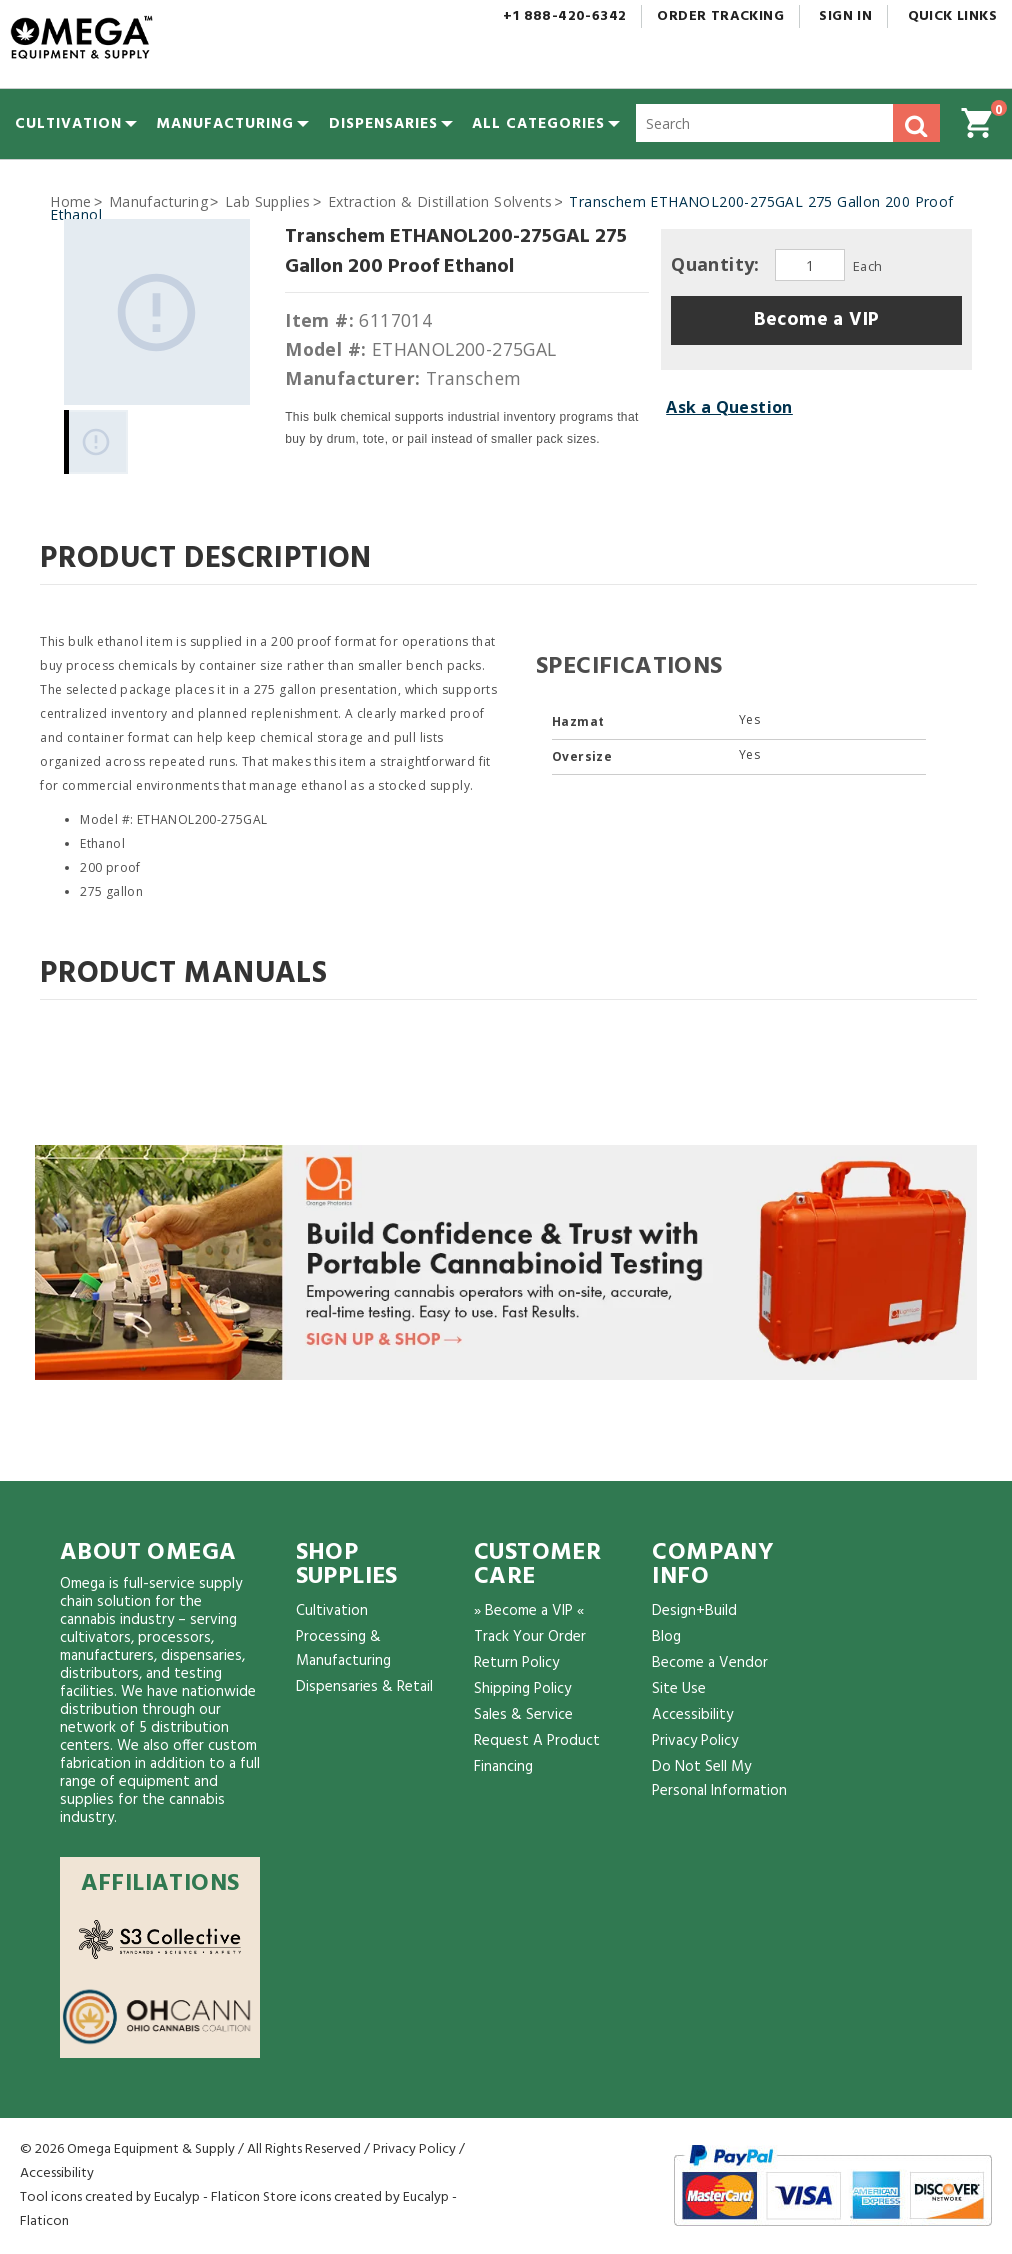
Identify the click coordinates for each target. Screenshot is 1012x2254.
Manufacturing (158, 201)
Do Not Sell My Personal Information (719, 1779)
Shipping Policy (522, 1689)
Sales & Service (523, 1715)
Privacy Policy (695, 1741)
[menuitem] (68, 124)
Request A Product (537, 1741)
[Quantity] (810, 265)
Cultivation (332, 1611)
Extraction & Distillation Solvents (440, 201)
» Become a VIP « (529, 1611)
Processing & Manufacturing (343, 1649)
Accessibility (692, 1715)
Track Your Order (530, 1637)
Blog (666, 1637)
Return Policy (516, 1663)
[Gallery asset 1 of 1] (157, 312)
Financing (503, 1767)
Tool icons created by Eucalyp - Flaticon (140, 2197)
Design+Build (694, 1611)
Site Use (679, 1689)
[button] (538, 124)
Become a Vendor (710, 1663)
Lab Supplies (268, 201)
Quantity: (718, 264)
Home (71, 201)
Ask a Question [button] (729, 407)
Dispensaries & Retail (364, 1687)
